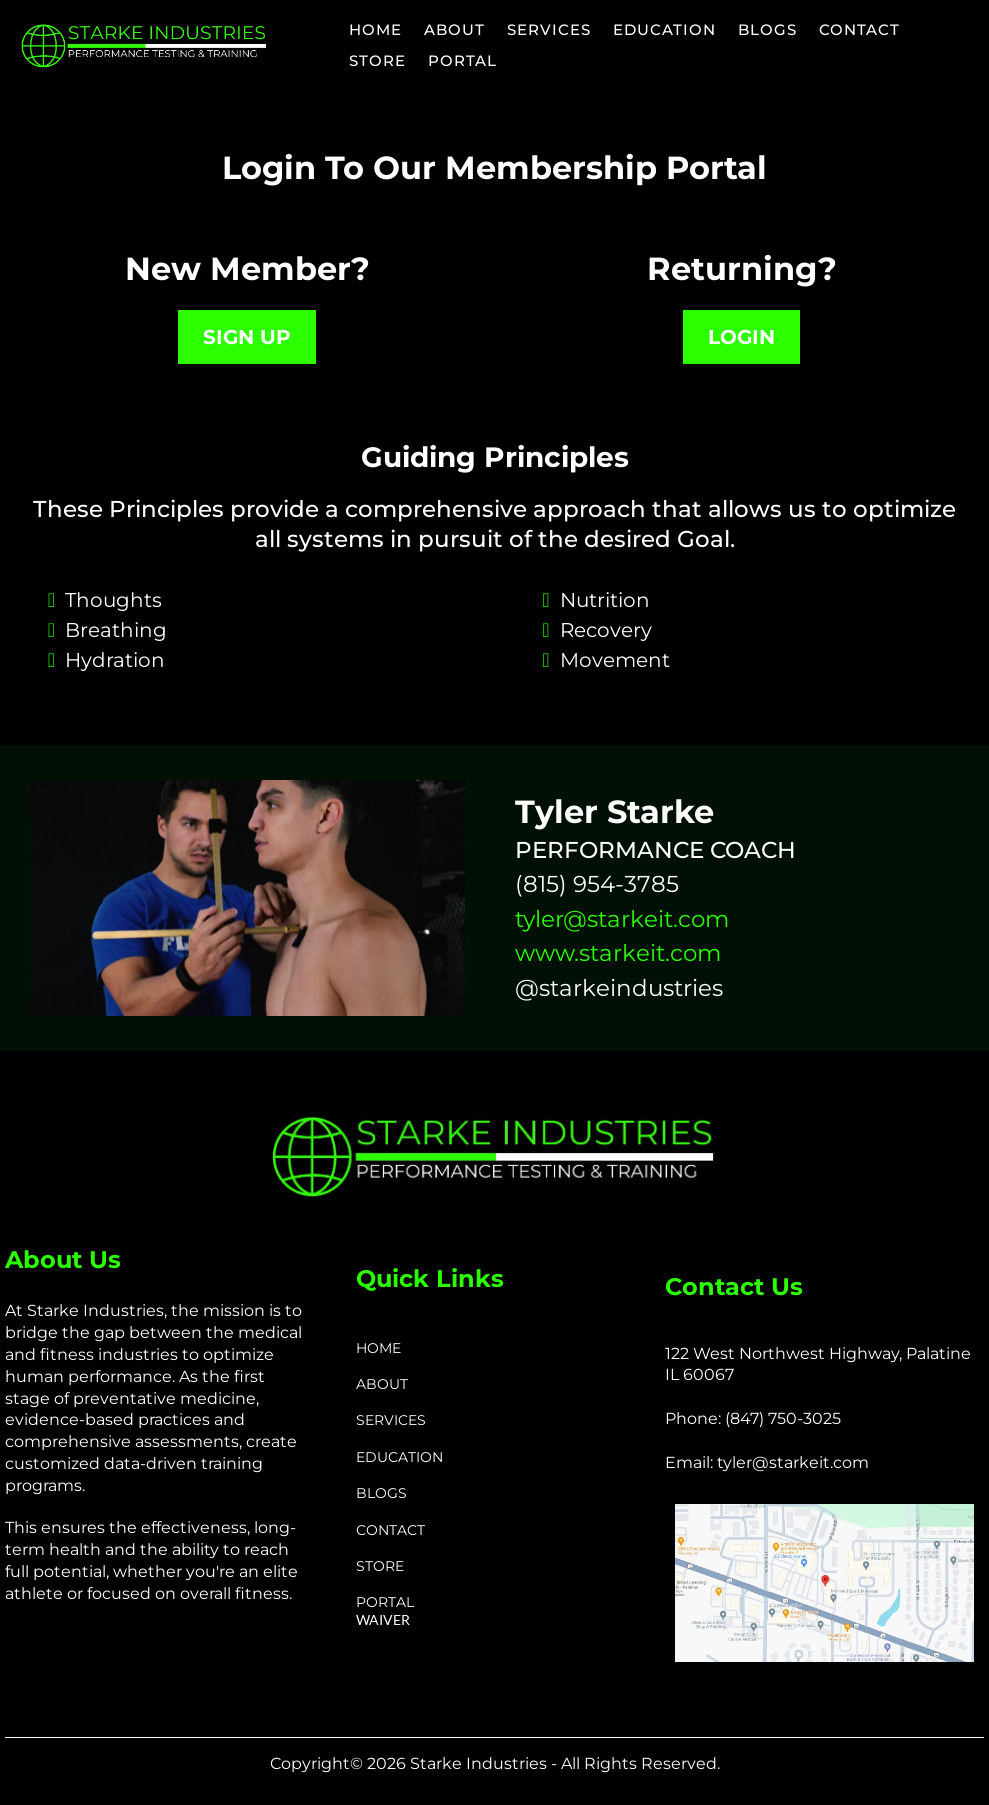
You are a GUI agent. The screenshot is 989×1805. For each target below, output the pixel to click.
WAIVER (383, 1619)
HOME (375, 29)
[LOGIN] (741, 337)
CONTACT (859, 29)
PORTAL (462, 60)
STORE (377, 60)
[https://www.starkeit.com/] (145, 46)
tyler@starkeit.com (622, 919)
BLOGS (767, 29)
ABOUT (454, 29)
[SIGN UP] (247, 337)
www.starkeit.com (618, 953)
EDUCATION (664, 29)
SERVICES (549, 29)
